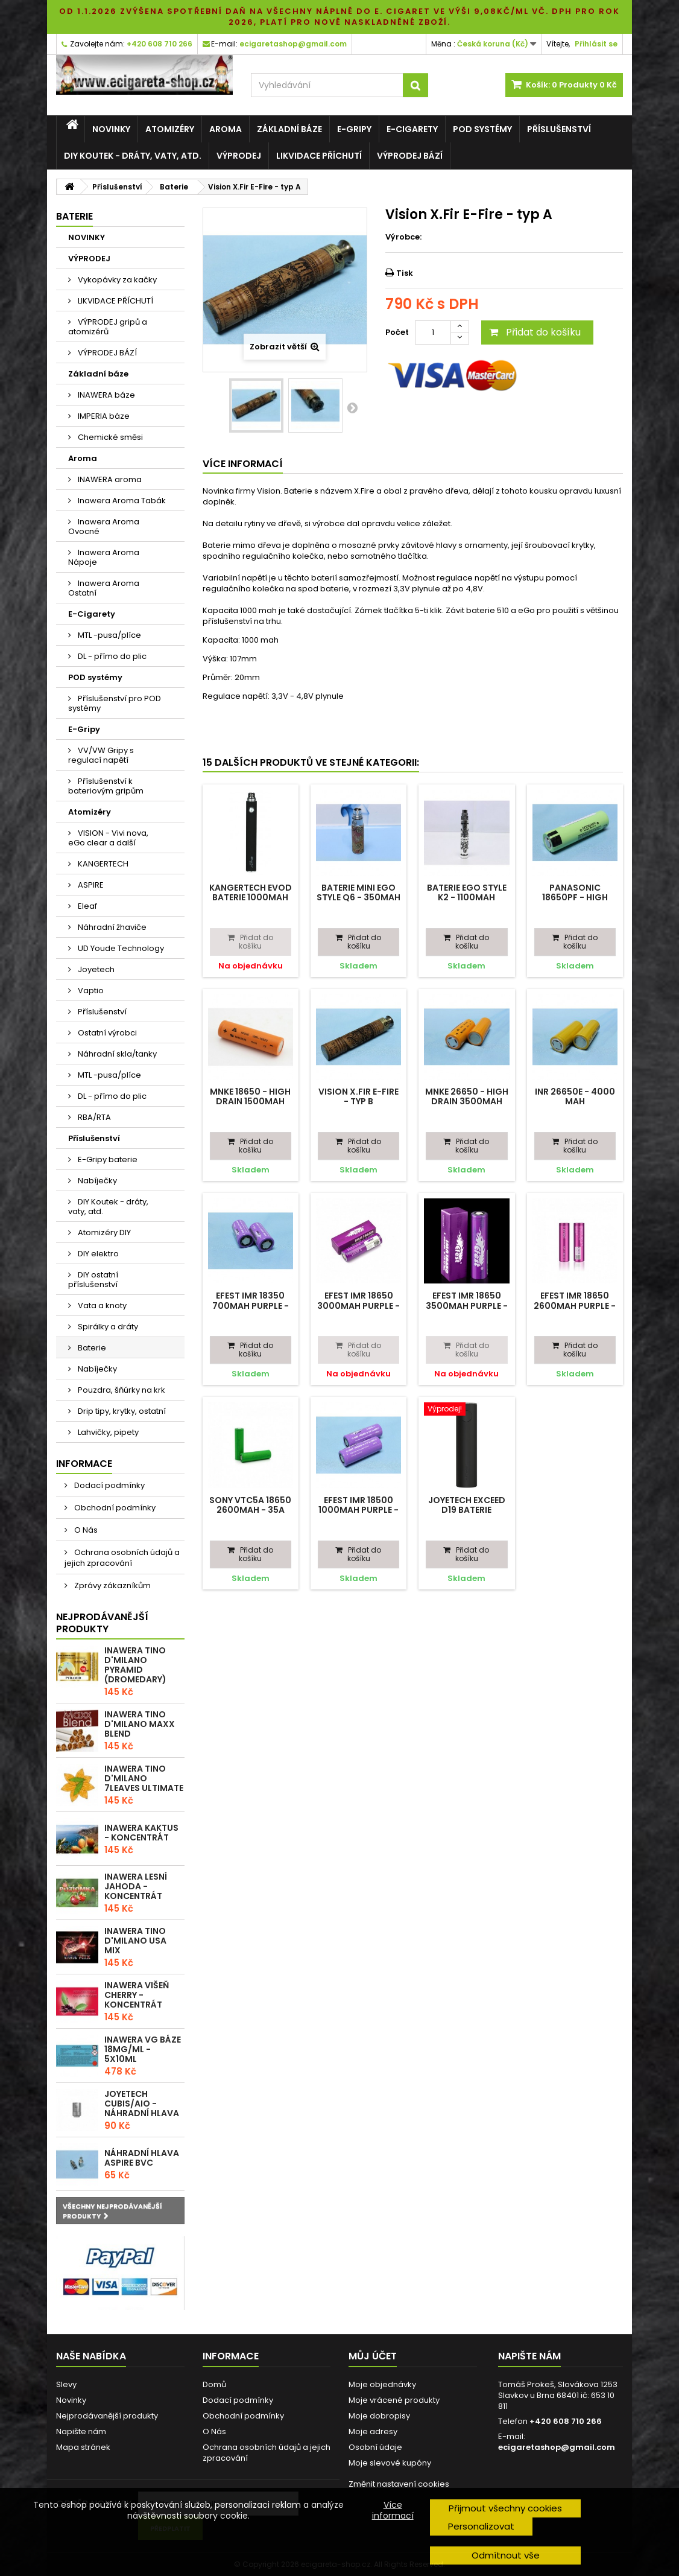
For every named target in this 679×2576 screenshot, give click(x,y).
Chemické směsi (109, 437)
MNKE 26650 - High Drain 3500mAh (466, 1096)
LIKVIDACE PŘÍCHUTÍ (319, 156)
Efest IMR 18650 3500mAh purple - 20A (467, 1305)
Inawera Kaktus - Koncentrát (141, 1832)
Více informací (393, 2510)
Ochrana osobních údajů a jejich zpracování (122, 1558)
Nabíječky (96, 1180)
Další (352, 407)
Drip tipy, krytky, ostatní (121, 1411)
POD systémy (482, 129)
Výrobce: (403, 237)
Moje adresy (373, 2431)
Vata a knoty (101, 1305)
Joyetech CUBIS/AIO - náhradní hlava (141, 2103)
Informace (84, 1464)
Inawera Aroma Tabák (121, 500)
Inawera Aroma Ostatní (103, 588)
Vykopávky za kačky (116, 279)
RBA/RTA (93, 1117)
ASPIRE (90, 885)
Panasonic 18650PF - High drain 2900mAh (574, 898)
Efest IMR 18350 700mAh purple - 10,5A (250, 1305)
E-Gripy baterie (106, 1159)
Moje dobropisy (379, 2416)
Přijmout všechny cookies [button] (505, 2508)
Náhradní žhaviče (111, 927)
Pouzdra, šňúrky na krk (120, 1390)
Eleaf (86, 906)
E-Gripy (354, 129)
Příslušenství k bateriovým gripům (106, 786)
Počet (397, 332)
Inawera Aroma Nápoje (103, 557)
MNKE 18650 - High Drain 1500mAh (250, 1096)
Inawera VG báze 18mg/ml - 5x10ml (142, 2049)
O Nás (85, 1530)
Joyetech (95, 969)
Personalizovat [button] (481, 2526)
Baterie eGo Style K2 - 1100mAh (467, 892)
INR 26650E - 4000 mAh (575, 1096)
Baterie (91, 1347)
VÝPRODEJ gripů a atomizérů (107, 326)
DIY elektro (97, 1253)
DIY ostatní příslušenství (93, 1279)
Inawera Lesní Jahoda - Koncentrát (135, 1886)
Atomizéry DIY (103, 1232)
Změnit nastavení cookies (399, 2484)
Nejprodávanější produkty (102, 1623)
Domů (214, 2384)
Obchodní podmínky (114, 1507)
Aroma (225, 129)
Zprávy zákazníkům (111, 1585)
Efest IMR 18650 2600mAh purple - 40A (575, 1305)
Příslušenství (559, 129)
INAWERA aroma (109, 479)
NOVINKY (111, 129)
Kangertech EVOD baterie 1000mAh (250, 892)
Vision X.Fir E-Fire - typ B (358, 1096)
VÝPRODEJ (238, 156)
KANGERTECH (102, 864)
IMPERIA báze (103, 416)
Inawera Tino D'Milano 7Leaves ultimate (143, 1778)
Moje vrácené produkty (394, 2400)
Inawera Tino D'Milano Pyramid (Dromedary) (135, 1664)
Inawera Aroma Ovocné (103, 526)
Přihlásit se (596, 44)
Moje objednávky (382, 2384)
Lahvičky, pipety (107, 1432)
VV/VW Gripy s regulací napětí (101, 755)
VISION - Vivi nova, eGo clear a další (108, 837)
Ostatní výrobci (106, 1032)
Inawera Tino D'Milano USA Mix (135, 1940)
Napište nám (81, 2431)
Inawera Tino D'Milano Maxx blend (139, 1724)
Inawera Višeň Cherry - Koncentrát (136, 1995)
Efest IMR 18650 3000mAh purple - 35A (358, 1305)
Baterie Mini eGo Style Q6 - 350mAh (358, 892)
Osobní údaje (375, 2447)
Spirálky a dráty (107, 1326)
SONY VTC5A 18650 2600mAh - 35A (250, 1505)
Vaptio (90, 990)
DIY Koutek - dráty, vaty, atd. (132, 156)
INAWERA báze (105, 395)
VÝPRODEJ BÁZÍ (410, 156)
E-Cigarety (412, 129)
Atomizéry (169, 129)
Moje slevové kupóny (390, 2463)
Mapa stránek (83, 2447)
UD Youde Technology (120, 948)
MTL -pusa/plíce (108, 635)
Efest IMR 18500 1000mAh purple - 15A (358, 1510)
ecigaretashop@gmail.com (556, 2447)
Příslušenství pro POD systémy (114, 703)
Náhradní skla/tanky (116, 1054)
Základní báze (289, 129)
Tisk (404, 273)
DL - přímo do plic (111, 656)
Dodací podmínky (108, 1485)
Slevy (66, 2384)
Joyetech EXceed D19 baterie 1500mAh (466, 1510)
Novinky (71, 2400)
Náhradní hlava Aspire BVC (141, 2158)
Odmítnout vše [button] (506, 2555)
